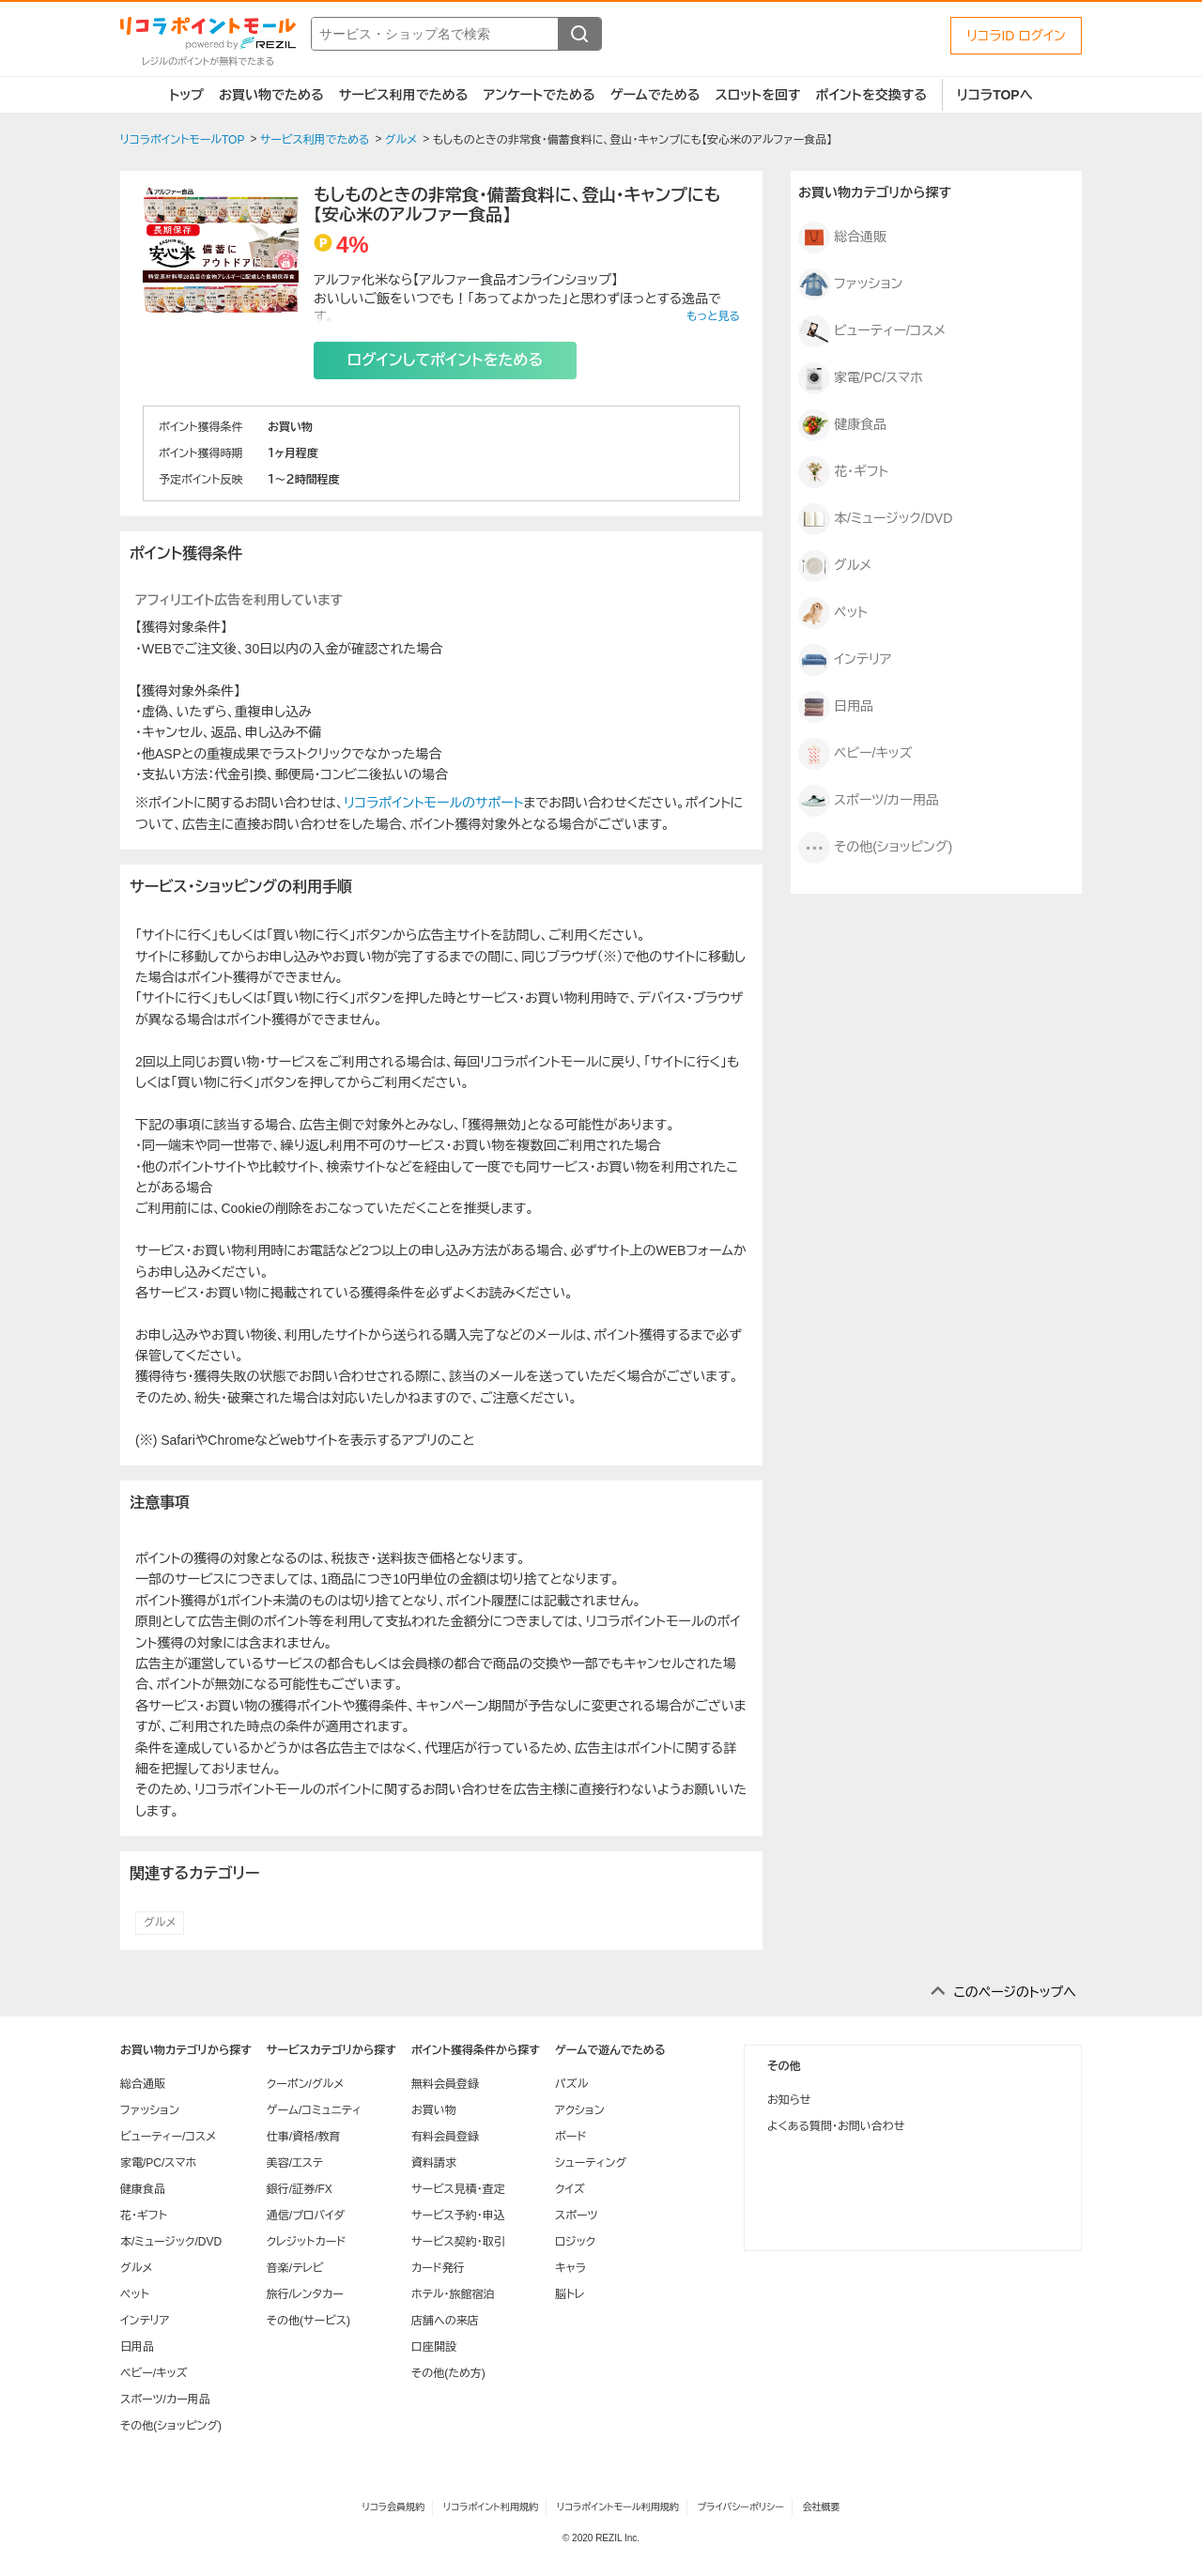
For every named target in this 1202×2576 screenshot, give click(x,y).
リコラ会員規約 (393, 2507)
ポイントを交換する (871, 94)
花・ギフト (843, 472)
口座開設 (433, 2347)
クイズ (570, 2189)
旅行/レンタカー (305, 2294)
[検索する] (579, 34)
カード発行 (438, 2268)
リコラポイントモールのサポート (433, 802)
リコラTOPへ (995, 94)
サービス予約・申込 (458, 2215)
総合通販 (842, 237)
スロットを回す (757, 94)
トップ (186, 94)
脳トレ (570, 2294)
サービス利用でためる (404, 94)
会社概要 (821, 2507)
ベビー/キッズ (855, 754)
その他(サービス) (308, 2320)
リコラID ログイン (1016, 35)
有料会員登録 (445, 2136)
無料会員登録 (445, 2084)
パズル (571, 2084)
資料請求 (433, 2163)
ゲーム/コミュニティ (314, 2110)
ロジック (575, 2241)
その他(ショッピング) (875, 848)
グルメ (160, 1922)
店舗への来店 (445, 2320)
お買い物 (433, 2110)
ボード (570, 2136)
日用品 (835, 707)
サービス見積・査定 (458, 2189)
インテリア (844, 660)
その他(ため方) (448, 2373)
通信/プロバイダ (306, 2215)
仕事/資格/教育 (304, 2136)
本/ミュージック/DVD (875, 519)
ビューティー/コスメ (872, 331)
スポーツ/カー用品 (868, 801)
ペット (833, 613)
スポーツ (576, 2215)
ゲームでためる (655, 94)
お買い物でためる (271, 94)
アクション (580, 2110)
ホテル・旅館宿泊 (453, 2294)
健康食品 (842, 425)
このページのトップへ (1014, 1992)
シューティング (590, 2163)
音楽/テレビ (295, 2268)
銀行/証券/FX (299, 2189)
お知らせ (788, 2100)
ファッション (850, 284)
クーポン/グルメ (306, 2084)
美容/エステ (295, 2163)
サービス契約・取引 (458, 2241)
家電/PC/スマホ (860, 378)
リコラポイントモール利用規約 (618, 2507)
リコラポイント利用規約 (490, 2507)
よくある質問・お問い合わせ (835, 2126)
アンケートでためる (538, 94)
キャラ (570, 2268)
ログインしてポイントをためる (445, 360)
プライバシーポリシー (741, 2507)
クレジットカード (306, 2241)
